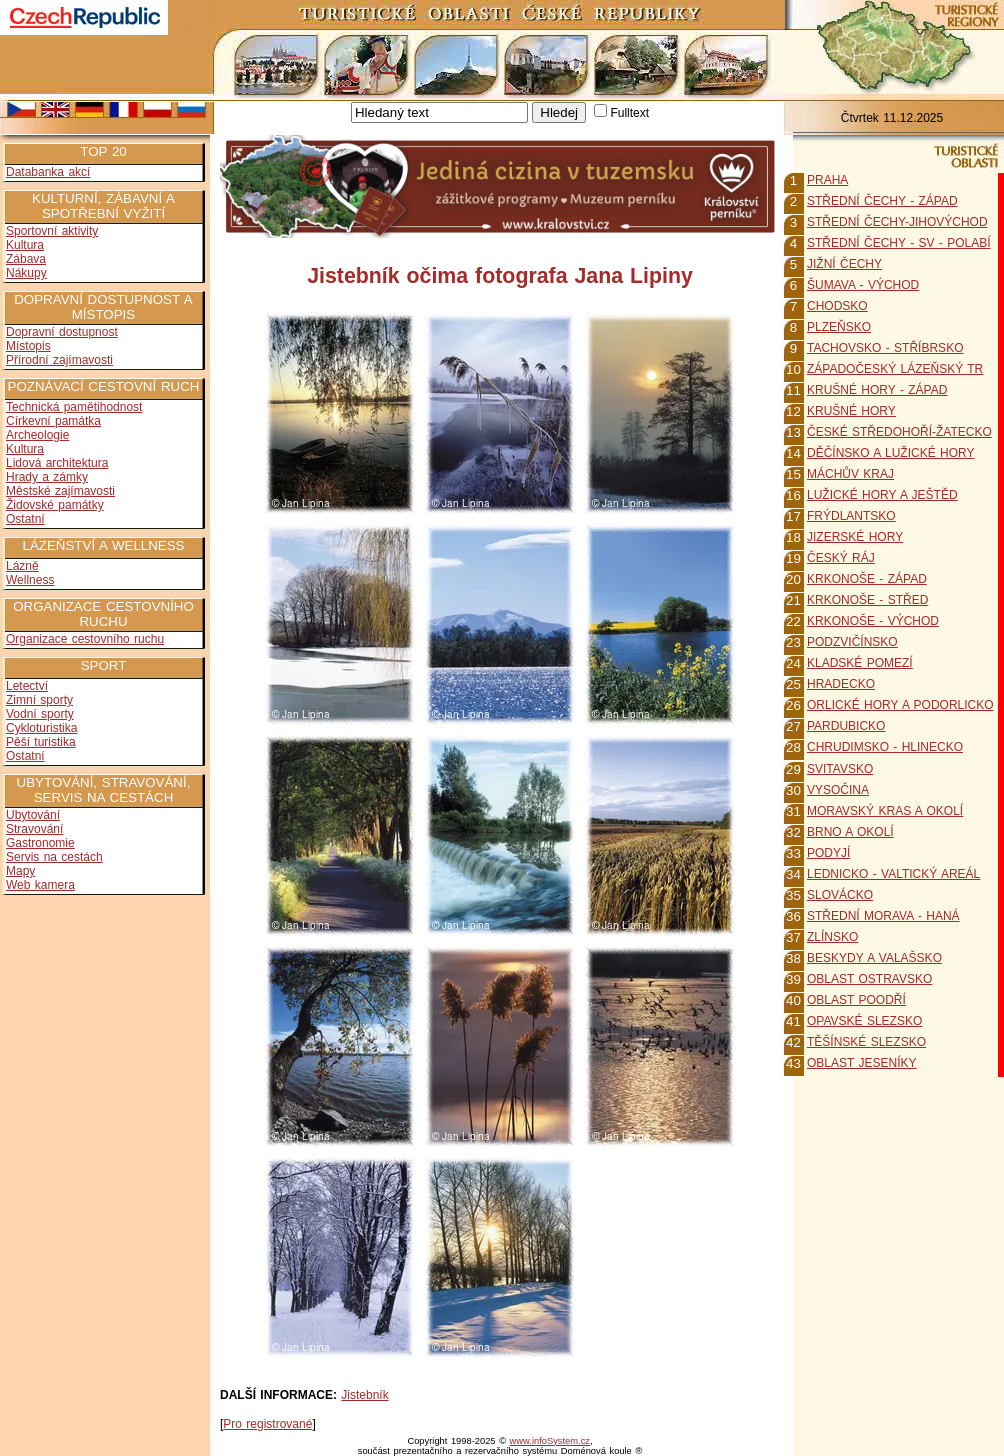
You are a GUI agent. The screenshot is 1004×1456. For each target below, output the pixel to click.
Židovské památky (55, 505)
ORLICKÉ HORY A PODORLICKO (900, 705)
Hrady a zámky (47, 477)
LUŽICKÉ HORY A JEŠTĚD (882, 495)
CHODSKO (837, 306)
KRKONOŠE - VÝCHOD (873, 621)
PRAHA (827, 180)
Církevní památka (53, 421)
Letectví (27, 686)
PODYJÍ (828, 853)
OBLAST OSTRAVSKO (869, 979)
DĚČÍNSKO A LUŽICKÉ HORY (891, 453)
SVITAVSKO (840, 769)
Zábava (26, 259)
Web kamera (40, 885)
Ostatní (25, 519)
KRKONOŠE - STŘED (867, 600)
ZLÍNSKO (832, 937)
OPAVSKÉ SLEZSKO (864, 1021)
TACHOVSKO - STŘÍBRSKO (885, 348)
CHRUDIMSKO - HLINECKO (885, 747)
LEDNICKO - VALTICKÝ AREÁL (893, 874)
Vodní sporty (40, 714)
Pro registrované (267, 1424)
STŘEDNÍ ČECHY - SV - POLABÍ (898, 243)
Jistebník (364, 1395)
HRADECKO (841, 684)
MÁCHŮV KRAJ (850, 474)
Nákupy (26, 273)
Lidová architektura (57, 463)
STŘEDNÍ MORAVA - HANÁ (883, 916)
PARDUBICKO (846, 726)
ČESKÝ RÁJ (841, 558)
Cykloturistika (41, 728)
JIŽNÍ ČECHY (844, 264)
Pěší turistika (41, 742)
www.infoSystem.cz (550, 1441)
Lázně (22, 566)
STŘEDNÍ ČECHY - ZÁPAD (882, 201)
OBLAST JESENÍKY (862, 1063)
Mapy (20, 871)
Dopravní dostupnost (62, 332)
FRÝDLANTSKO (851, 516)
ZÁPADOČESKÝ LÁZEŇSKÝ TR (895, 369)
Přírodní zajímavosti (59, 360)
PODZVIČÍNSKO (852, 642)
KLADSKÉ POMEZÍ (860, 663)
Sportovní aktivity (52, 231)
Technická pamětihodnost (74, 407)
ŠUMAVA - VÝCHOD (863, 285)
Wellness (30, 580)
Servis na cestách (54, 857)
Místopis (28, 346)
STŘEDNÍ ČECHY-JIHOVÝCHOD (897, 222)
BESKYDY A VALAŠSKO (874, 958)
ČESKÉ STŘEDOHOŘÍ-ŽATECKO (899, 432)
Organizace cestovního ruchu (85, 639)
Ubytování (33, 815)
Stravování (34, 829)
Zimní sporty (39, 700)
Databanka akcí (48, 172)
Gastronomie (40, 843)
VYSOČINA (838, 790)
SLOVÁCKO (840, 895)
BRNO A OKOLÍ (850, 832)
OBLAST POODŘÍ (856, 1000)
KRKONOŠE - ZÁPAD (867, 579)
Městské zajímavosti (60, 491)
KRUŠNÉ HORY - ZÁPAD (877, 390)
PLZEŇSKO (839, 327)
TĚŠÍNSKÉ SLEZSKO (866, 1042)
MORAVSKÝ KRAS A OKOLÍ (885, 811)
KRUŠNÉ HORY (851, 411)
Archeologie (37, 435)
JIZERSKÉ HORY (855, 537)
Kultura (25, 245)
